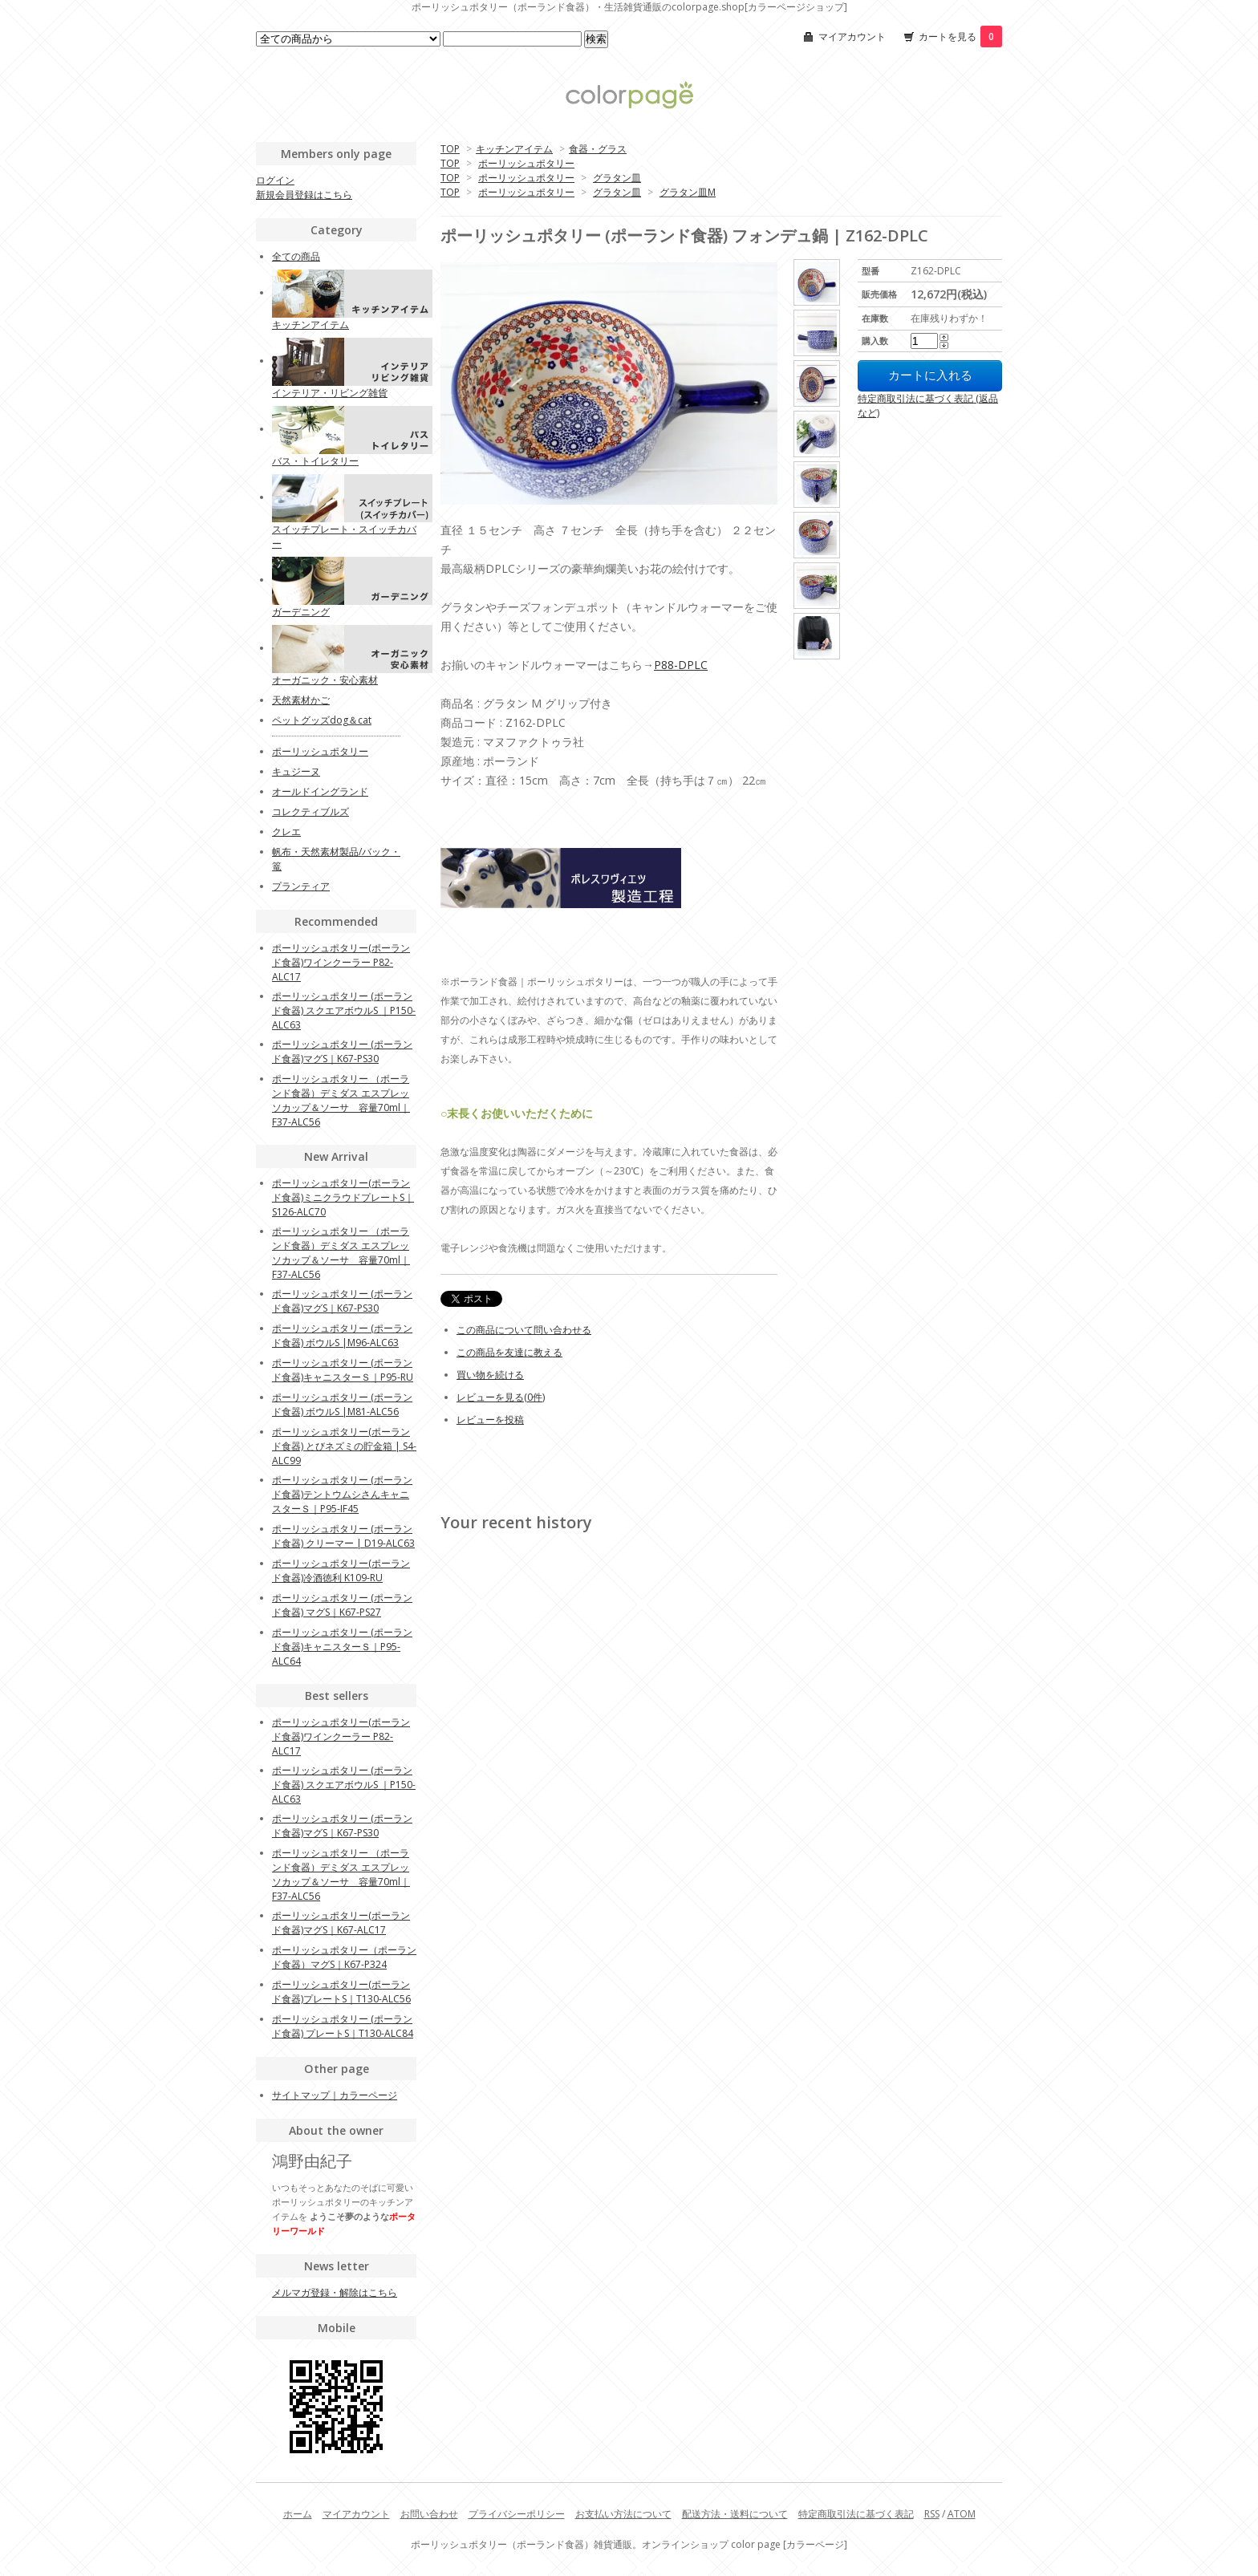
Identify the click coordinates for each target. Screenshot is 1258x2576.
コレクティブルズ (310, 811)
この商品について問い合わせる (524, 1330)
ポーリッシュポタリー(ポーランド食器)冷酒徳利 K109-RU (341, 1570)
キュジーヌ (296, 771)
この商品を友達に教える (509, 1352)
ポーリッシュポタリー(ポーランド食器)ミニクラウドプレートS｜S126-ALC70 (343, 1197)
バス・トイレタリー (315, 461)
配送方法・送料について (735, 2514)
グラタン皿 (617, 178)
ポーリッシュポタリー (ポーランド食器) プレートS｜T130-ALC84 (342, 2026)
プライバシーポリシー (517, 2514)
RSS (931, 2514)
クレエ (286, 831)
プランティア (301, 886)
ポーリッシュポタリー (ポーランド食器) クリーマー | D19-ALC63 (343, 1536)
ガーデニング (301, 612)
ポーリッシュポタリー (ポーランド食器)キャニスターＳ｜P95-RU (342, 1370)
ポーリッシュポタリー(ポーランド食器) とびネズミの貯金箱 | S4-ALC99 (344, 1446)
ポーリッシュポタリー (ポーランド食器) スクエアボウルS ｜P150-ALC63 (344, 1010)
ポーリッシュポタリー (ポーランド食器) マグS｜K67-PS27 (342, 1605)
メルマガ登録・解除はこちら (334, 2292)
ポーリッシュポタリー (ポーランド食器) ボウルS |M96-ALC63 (342, 1335)
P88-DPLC (681, 664)
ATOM (962, 2514)
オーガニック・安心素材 (325, 680)
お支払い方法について (623, 2514)
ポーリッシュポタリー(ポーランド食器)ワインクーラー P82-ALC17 (341, 962)
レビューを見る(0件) (501, 1397)
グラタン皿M (687, 192)
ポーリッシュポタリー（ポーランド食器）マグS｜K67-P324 (344, 1957)
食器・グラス (598, 149)
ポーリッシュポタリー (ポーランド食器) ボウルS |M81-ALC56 (342, 1404)
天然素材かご (301, 700)
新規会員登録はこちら (304, 194)
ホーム (297, 2514)
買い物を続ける (490, 1374)
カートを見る (960, 36)
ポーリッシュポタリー (526, 163)
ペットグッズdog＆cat (321, 720)
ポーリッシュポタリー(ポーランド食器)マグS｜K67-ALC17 (341, 1923)
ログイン (275, 180)
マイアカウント (852, 36)
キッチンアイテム (514, 149)
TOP (450, 149)
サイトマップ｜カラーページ (334, 2095)
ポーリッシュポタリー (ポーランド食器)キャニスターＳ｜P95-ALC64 (342, 1646)
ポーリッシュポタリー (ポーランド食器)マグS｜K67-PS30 (342, 1051)
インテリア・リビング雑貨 (330, 393)
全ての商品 (296, 256)
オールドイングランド (320, 791)
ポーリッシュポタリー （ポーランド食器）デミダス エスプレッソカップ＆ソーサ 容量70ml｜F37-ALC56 (341, 1100)
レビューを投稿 (490, 1419)
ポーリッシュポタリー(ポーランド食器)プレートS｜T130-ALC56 (341, 1992)
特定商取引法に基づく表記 (856, 2514)
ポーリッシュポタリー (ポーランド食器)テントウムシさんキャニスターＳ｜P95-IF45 (342, 1494)
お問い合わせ (429, 2514)
